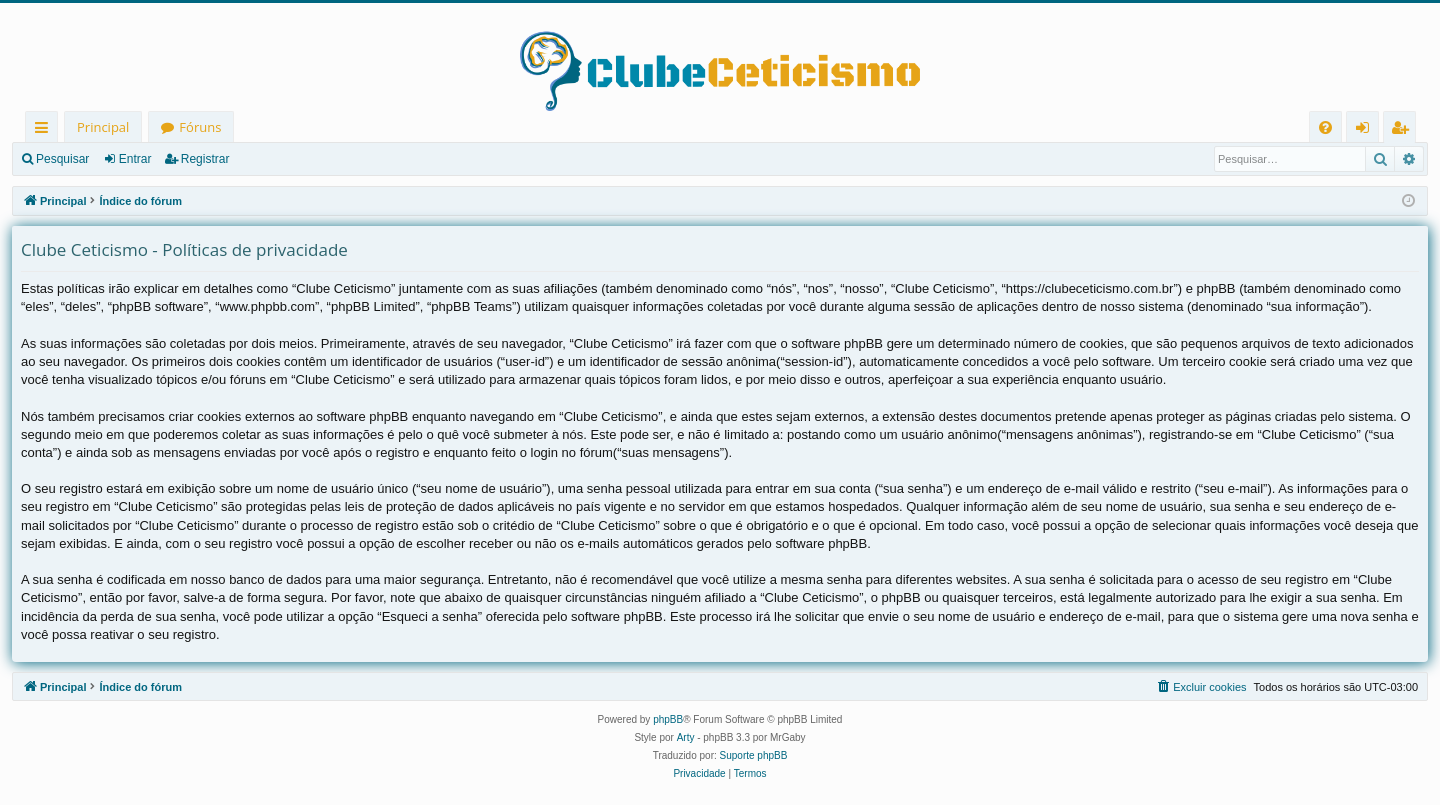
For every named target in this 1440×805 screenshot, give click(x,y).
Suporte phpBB (754, 755)
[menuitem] (1325, 127)
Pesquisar (62, 159)
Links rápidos (45, 130)
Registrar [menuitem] (1404, 130)
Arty (686, 737)
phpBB (668, 719)
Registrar (205, 159)
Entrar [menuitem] (1367, 130)
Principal (103, 127)
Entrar (135, 159)
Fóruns (200, 127)
